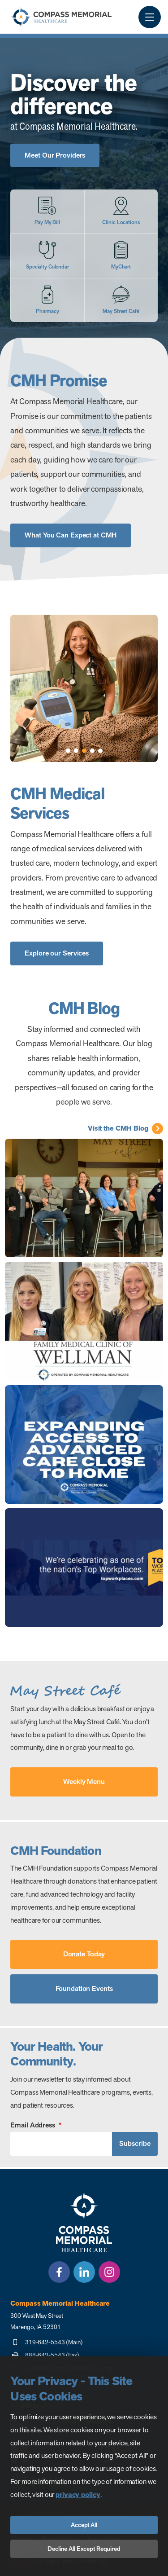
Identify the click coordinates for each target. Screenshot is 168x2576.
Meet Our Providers (55, 155)
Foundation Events (84, 1988)
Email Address (35, 2125)
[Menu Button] (149, 17)
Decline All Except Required (84, 2549)
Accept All (84, 2525)
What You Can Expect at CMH (70, 535)
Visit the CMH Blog (118, 1128)
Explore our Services (57, 953)
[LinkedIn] (84, 2272)
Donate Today (84, 1954)
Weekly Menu (84, 1781)
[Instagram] (109, 2272)
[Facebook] (59, 2272)
